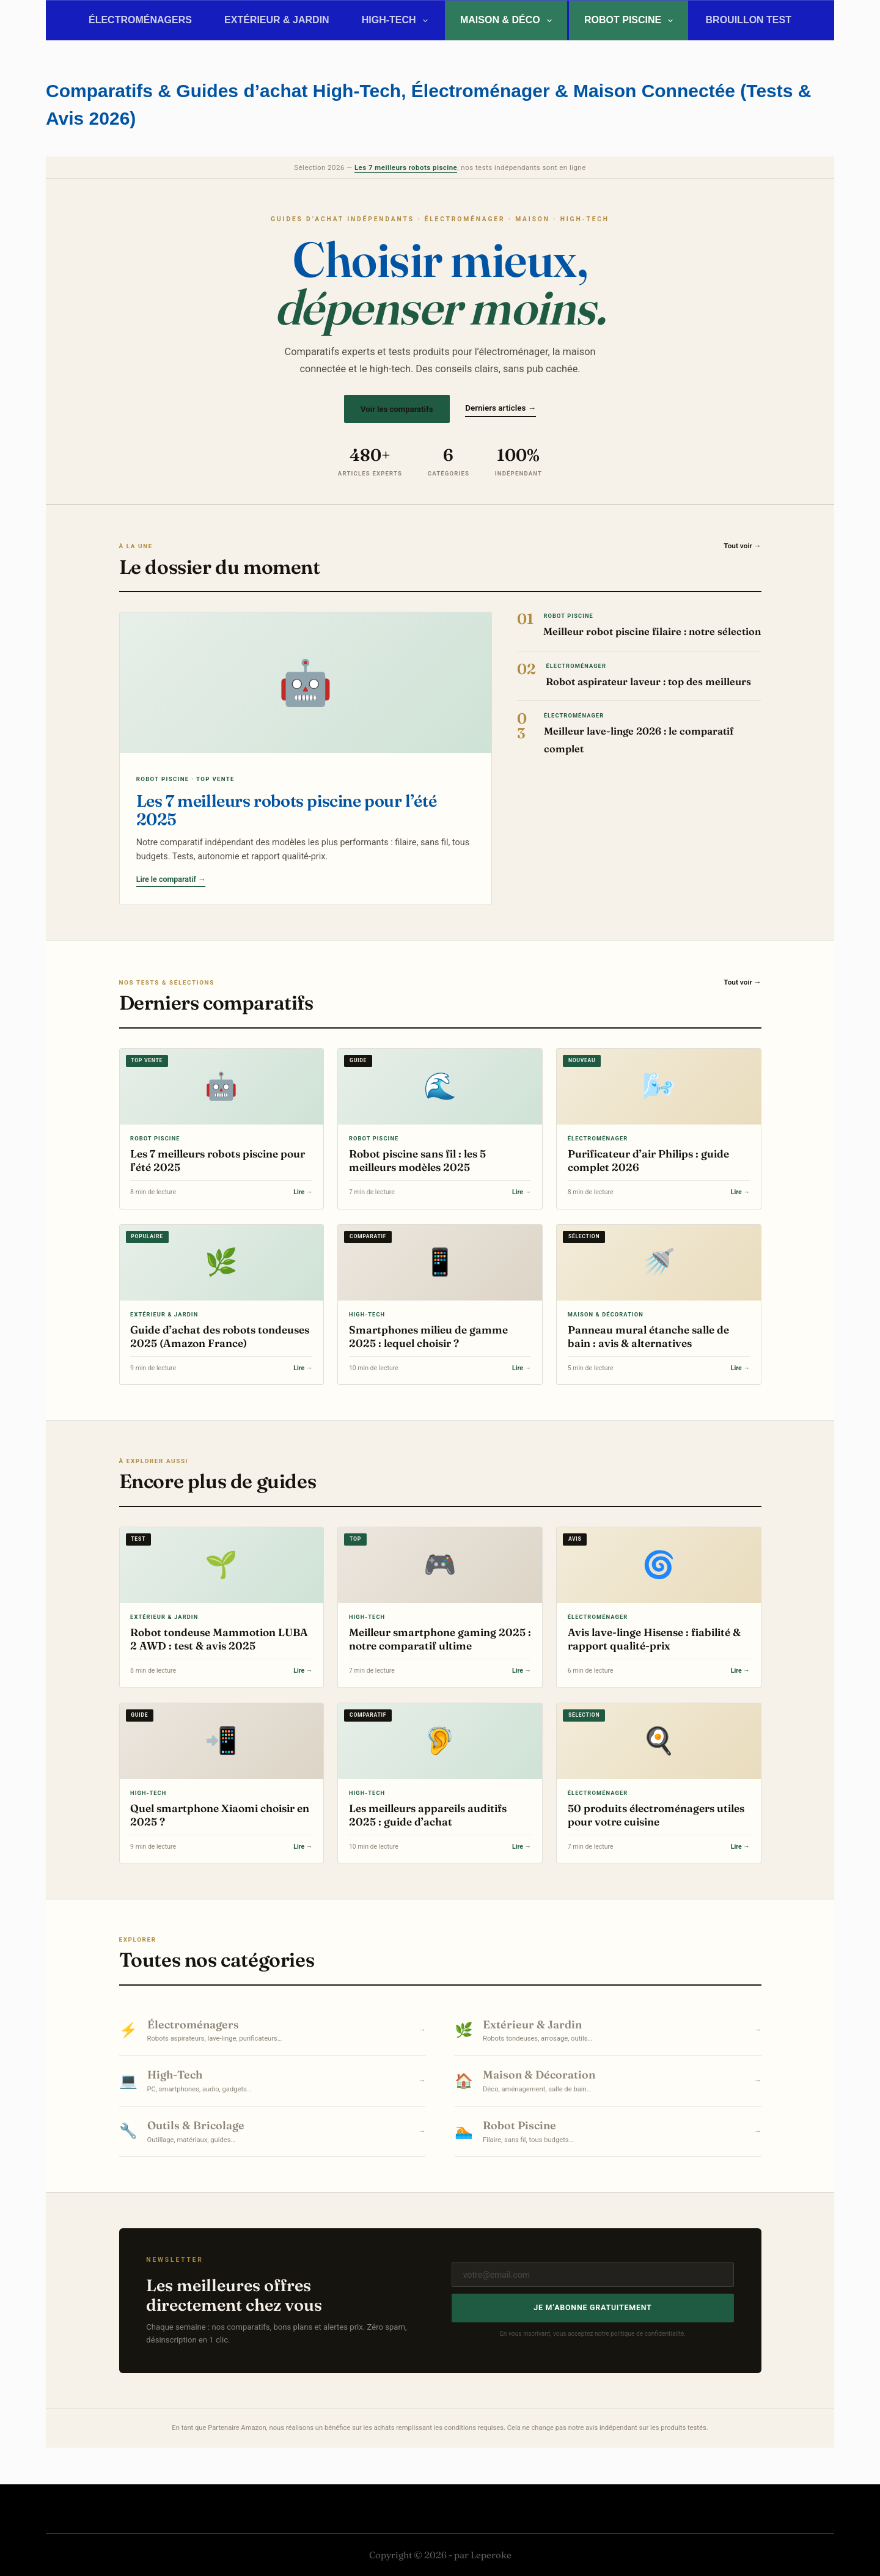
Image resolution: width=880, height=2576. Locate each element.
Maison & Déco (508, 20)
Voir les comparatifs (397, 409)
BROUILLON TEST (748, 20)
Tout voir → (742, 545)
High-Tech (397, 20)
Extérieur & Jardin (276, 20)
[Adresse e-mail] (593, 2274)
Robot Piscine (631, 20)
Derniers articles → (500, 408)
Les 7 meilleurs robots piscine (405, 167)
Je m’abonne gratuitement (592, 2307)
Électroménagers (140, 20)
